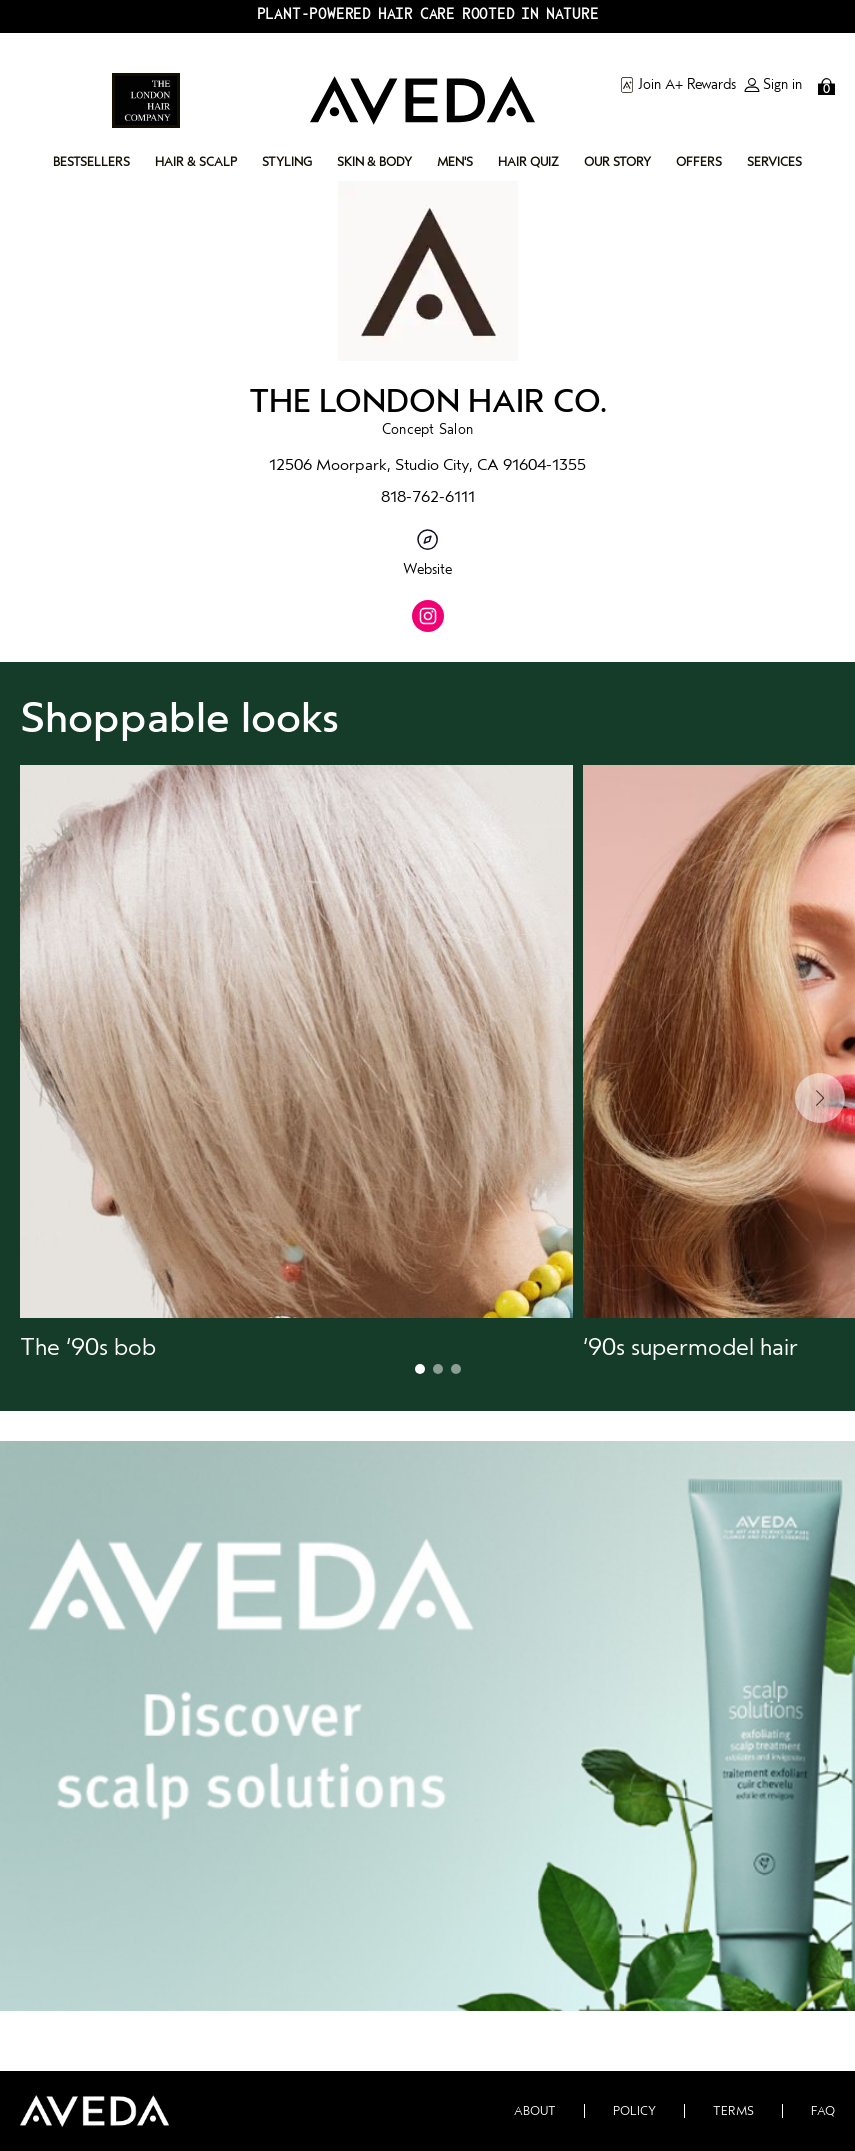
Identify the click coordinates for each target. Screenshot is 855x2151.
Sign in (773, 85)
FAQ (823, 2111)
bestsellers (91, 162)
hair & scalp (196, 162)
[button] (296, 1063)
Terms (733, 2111)
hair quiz (528, 162)
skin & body (374, 162)
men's (455, 162)
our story (617, 162)
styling (287, 162)
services (774, 162)
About (535, 2111)
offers (699, 162)
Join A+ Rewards (677, 85)
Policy (634, 2111)
